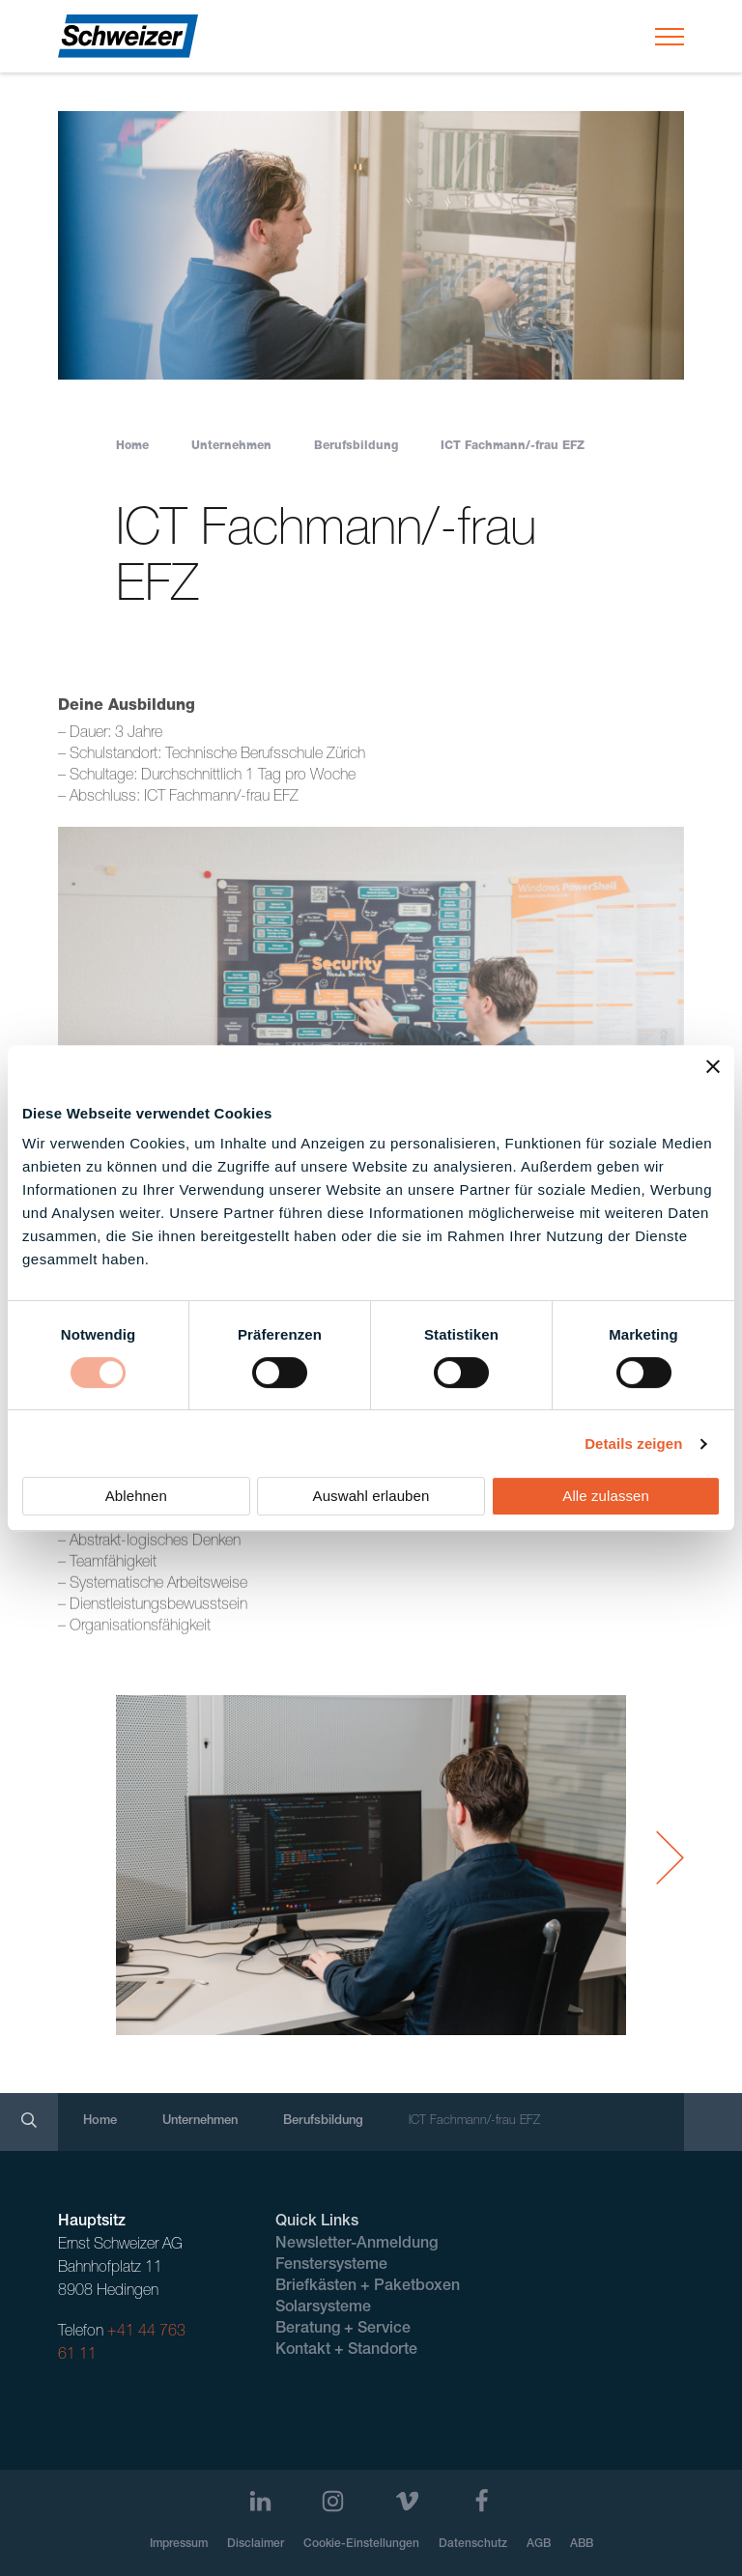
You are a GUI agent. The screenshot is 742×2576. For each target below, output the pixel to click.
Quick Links (316, 2222)
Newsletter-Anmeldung (356, 2244)
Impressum (179, 2544)
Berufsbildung (356, 446)
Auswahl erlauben (371, 1495)
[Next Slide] (670, 1858)
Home (132, 446)
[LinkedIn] (260, 2501)
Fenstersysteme (331, 2266)
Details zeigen (633, 1443)
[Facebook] (482, 2501)
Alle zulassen (605, 1495)
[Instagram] (333, 2501)
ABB (581, 2544)
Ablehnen (136, 1495)
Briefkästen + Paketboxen (367, 2287)
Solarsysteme (323, 2308)
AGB (539, 2544)
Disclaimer (255, 2544)
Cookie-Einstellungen (361, 2544)
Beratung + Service (343, 2329)
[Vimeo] (407, 2501)
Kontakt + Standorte (346, 2351)
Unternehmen (231, 446)
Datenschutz (473, 2544)
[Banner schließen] (713, 1066)
